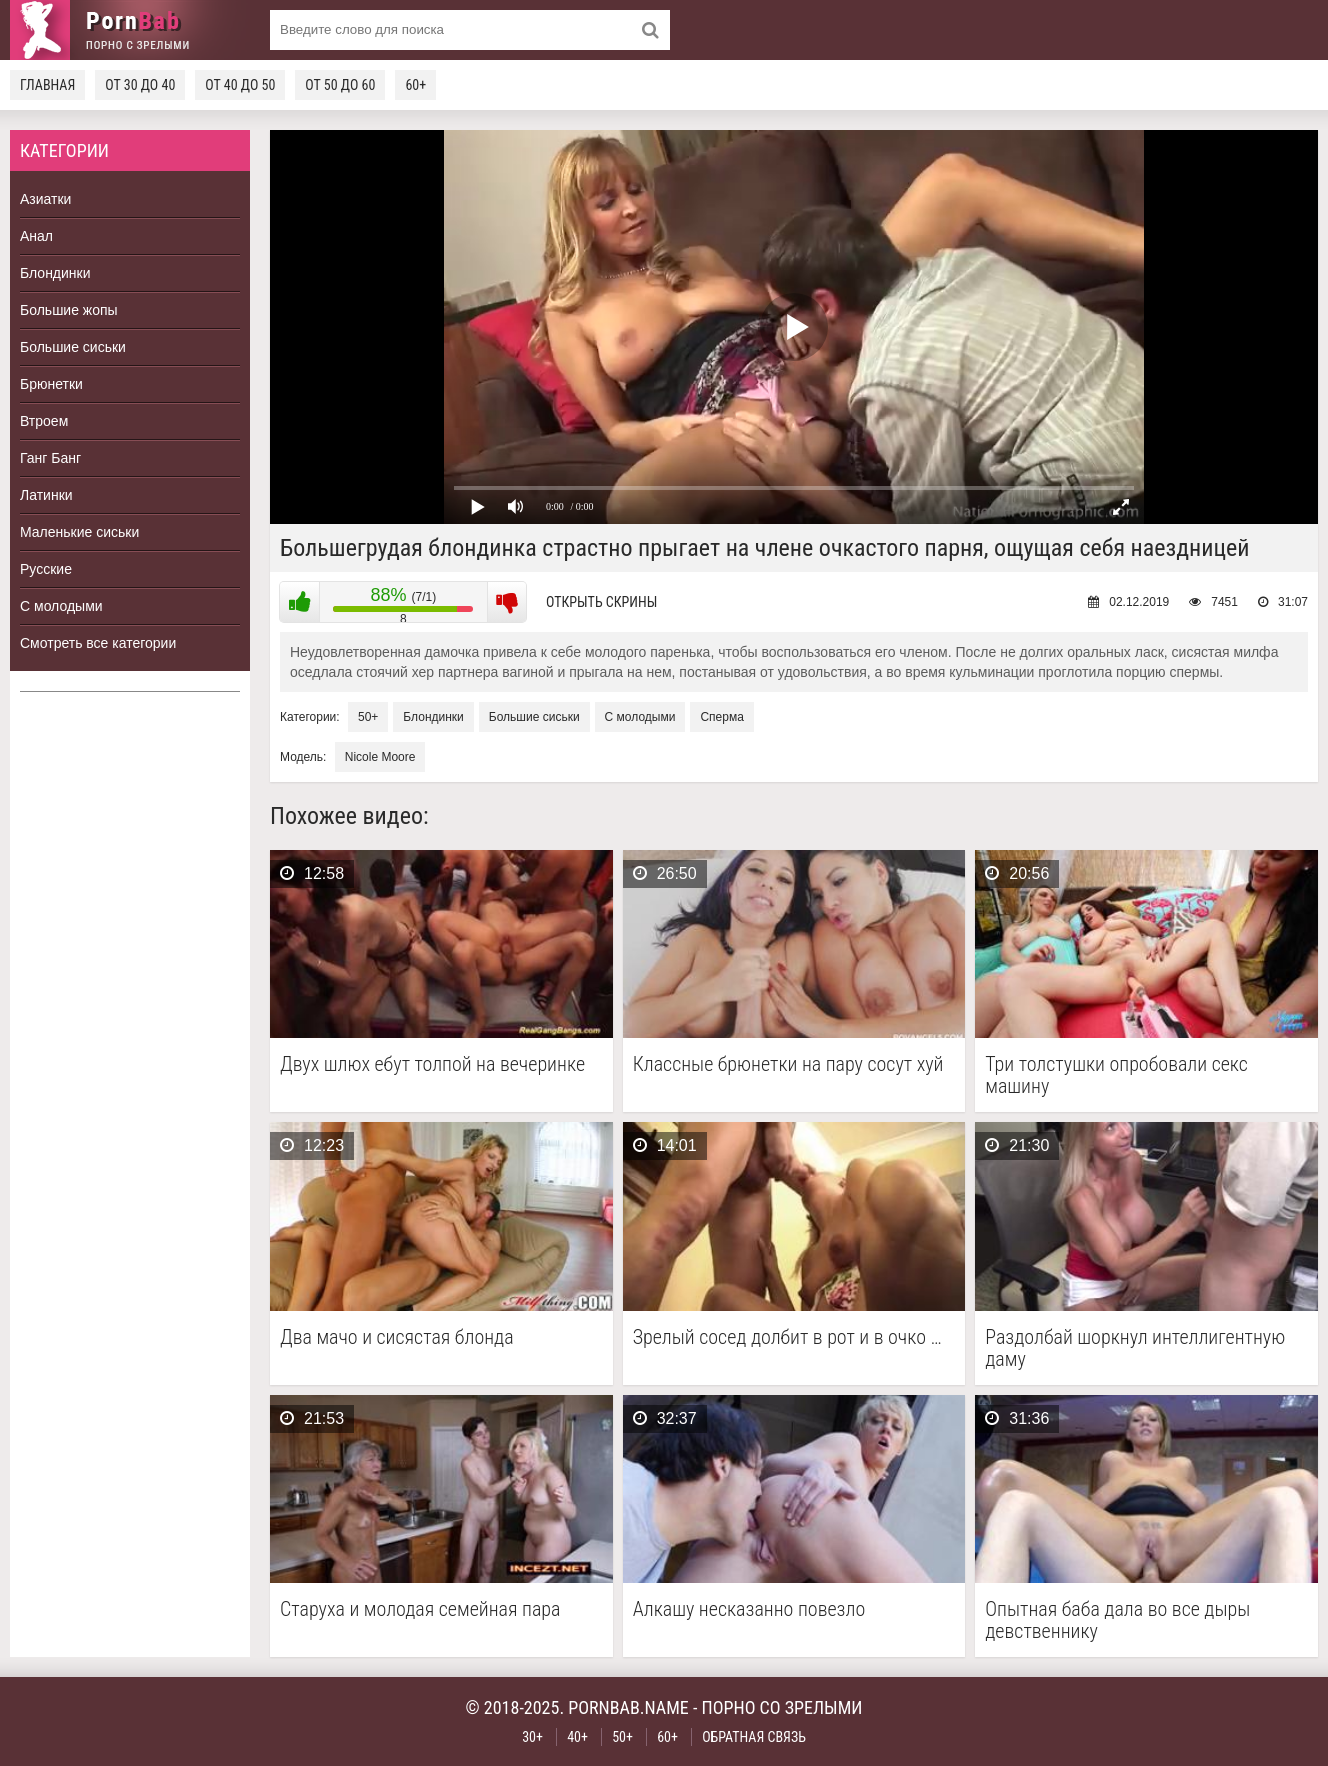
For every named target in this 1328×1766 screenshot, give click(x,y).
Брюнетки (51, 384)
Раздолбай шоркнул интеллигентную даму (1135, 1348)
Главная (47, 85)
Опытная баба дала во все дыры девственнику (1117, 1620)
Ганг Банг (50, 458)
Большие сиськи (73, 347)
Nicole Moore (380, 757)
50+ (368, 717)
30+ (532, 1737)
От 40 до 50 (240, 85)
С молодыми (61, 606)
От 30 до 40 (140, 85)
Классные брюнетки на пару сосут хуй (788, 1064)
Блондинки (55, 273)
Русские (46, 569)
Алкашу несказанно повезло (749, 1609)
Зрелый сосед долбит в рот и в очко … (787, 1337)
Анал (36, 236)
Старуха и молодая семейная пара (420, 1609)
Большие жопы (69, 310)
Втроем (44, 421)
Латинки (46, 495)
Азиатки (45, 199)
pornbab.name (628, 1707)
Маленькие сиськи (79, 532)
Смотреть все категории (98, 643)
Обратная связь (754, 1737)
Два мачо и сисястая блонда (397, 1337)
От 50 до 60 (340, 85)
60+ (415, 85)
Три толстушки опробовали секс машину (1116, 1075)
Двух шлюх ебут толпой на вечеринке (432, 1064)
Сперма (721, 717)
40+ (577, 1737)
